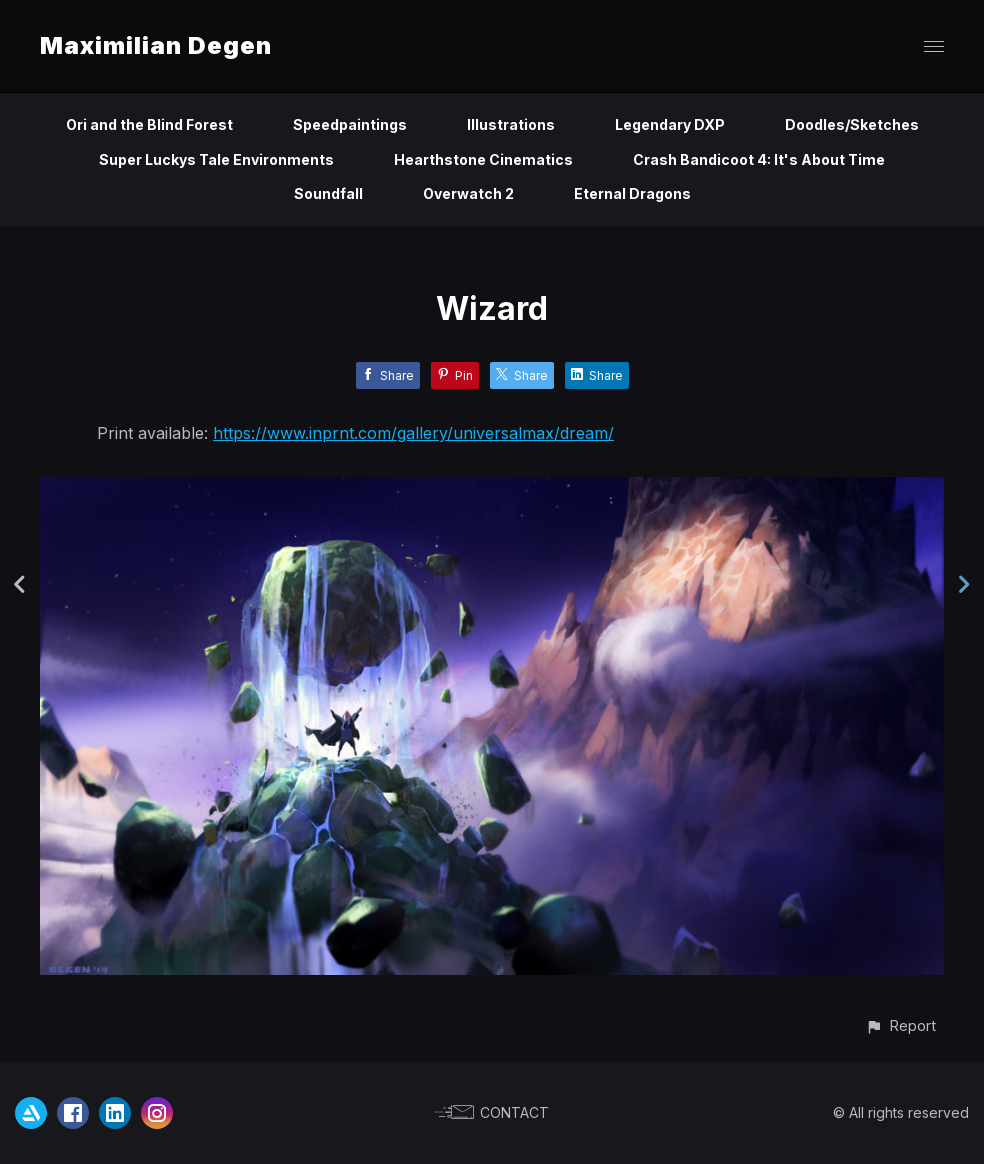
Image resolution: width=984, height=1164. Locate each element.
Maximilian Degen (156, 45)
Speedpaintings (350, 124)
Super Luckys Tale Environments (216, 159)
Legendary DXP (670, 124)
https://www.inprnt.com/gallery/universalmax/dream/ (413, 433)
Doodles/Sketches (852, 124)
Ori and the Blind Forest (149, 124)
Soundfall (328, 193)
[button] (900, 1025)
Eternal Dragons (632, 193)
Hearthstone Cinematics (483, 159)
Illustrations (511, 124)
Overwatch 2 (468, 193)
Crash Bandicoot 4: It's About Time (759, 159)
